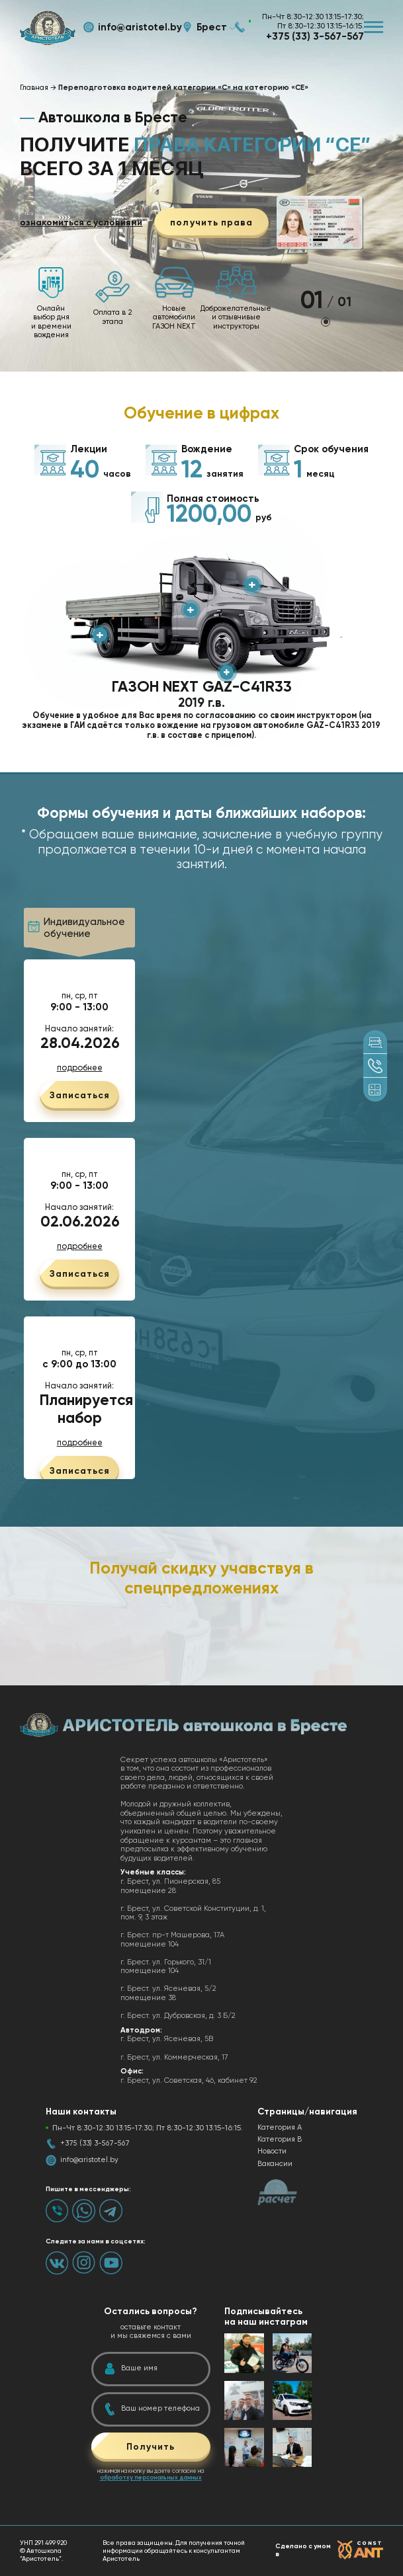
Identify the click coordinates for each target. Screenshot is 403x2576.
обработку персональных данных (151, 2477)
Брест (212, 27)
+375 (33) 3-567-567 (315, 36)
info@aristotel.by (140, 27)
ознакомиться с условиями (81, 223)
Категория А (279, 2127)
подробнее (80, 1067)
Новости (272, 2151)
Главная (34, 87)
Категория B (279, 2139)
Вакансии (274, 2163)
